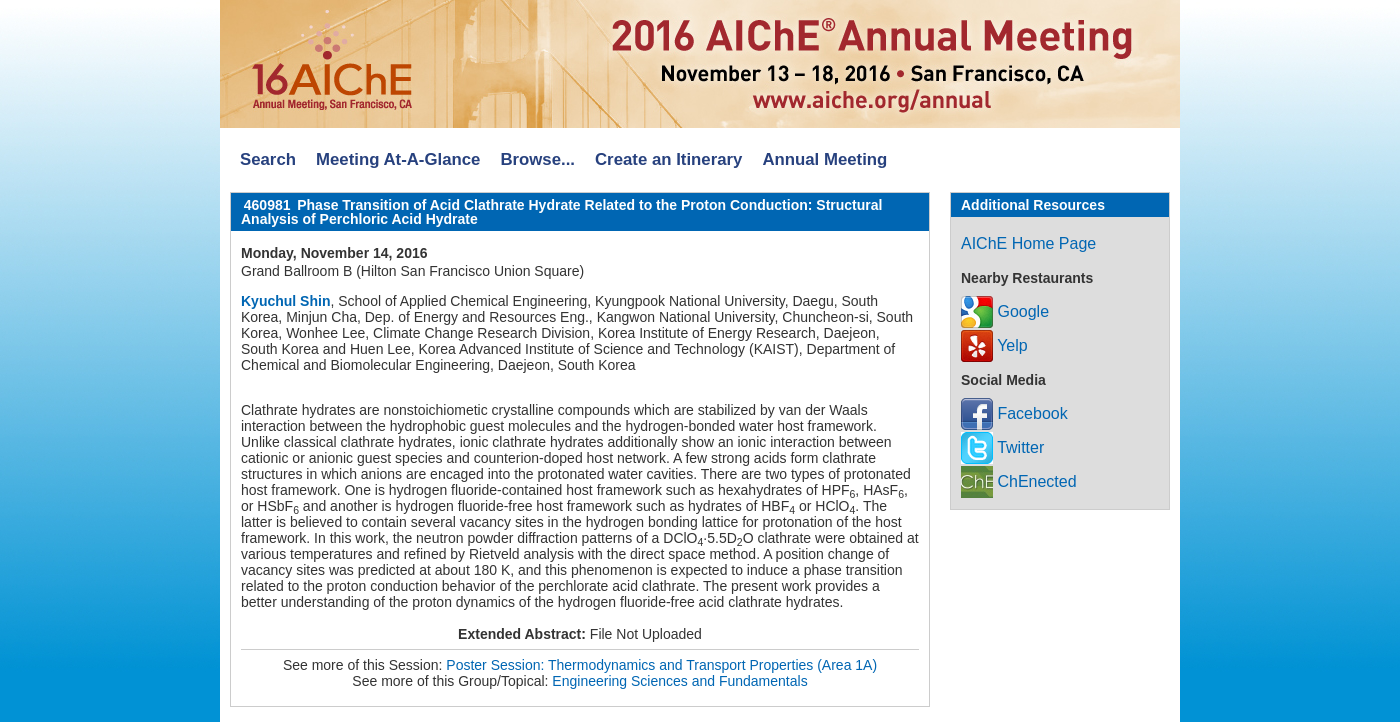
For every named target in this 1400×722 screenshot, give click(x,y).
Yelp (994, 345)
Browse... (537, 159)
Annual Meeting (824, 159)
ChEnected (1019, 481)
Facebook (1014, 413)
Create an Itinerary (668, 159)
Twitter (1002, 447)
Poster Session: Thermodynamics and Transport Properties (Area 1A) (661, 665)
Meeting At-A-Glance (398, 159)
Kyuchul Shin (285, 301)
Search (268, 159)
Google (1005, 311)
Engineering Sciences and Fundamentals (679, 681)
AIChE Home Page (1028, 243)
